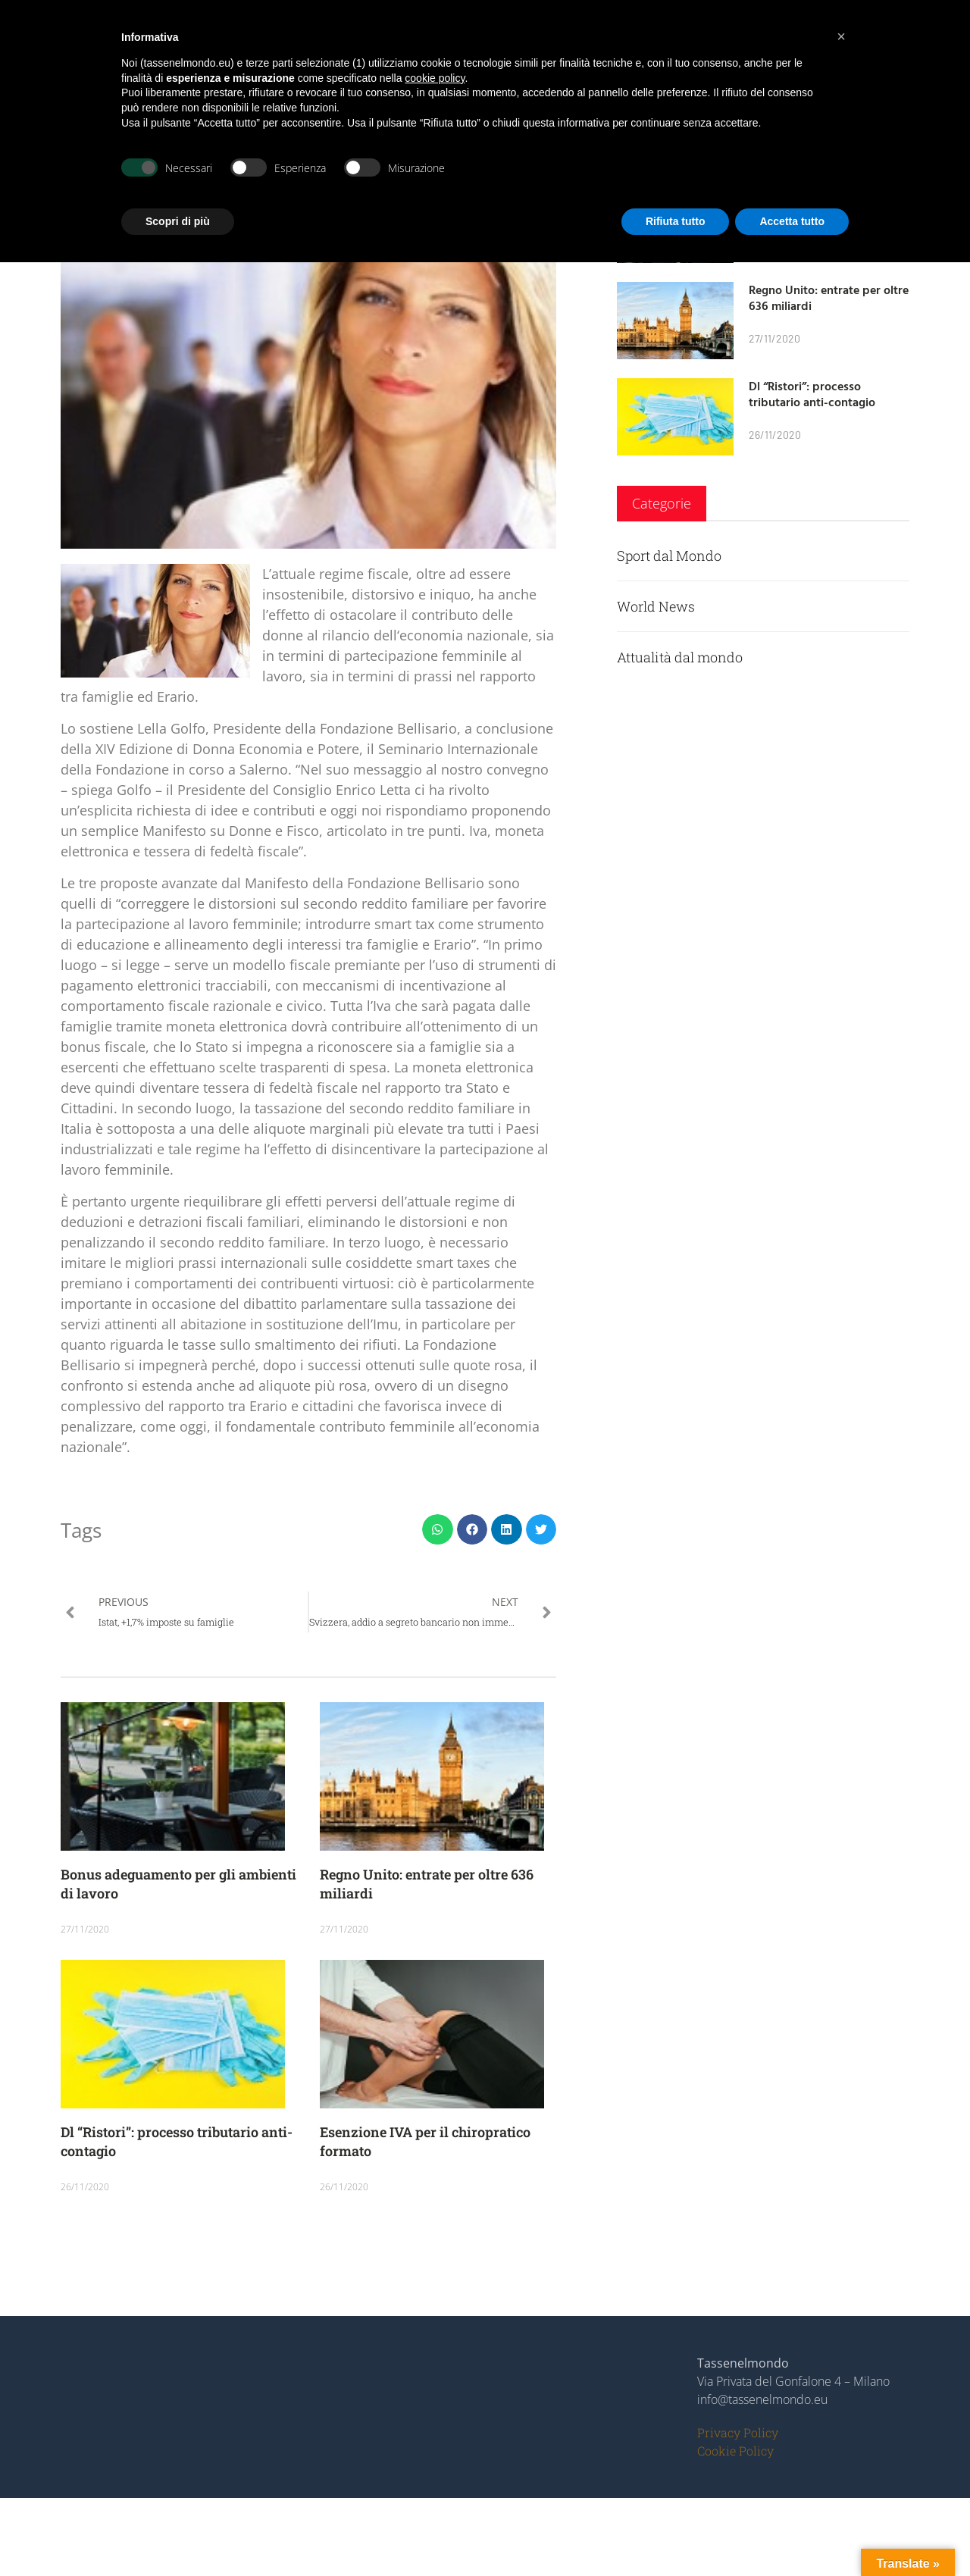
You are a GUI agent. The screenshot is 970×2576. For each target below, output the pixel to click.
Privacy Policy (737, 2432)
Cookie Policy (735, 2451)
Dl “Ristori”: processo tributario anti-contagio (812, 394)
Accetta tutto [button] (791, 221)
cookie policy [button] (435, 78)
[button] (437, 1529)
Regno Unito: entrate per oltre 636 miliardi (829, 297)
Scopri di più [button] (178, 221)
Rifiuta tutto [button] (676, 221)
